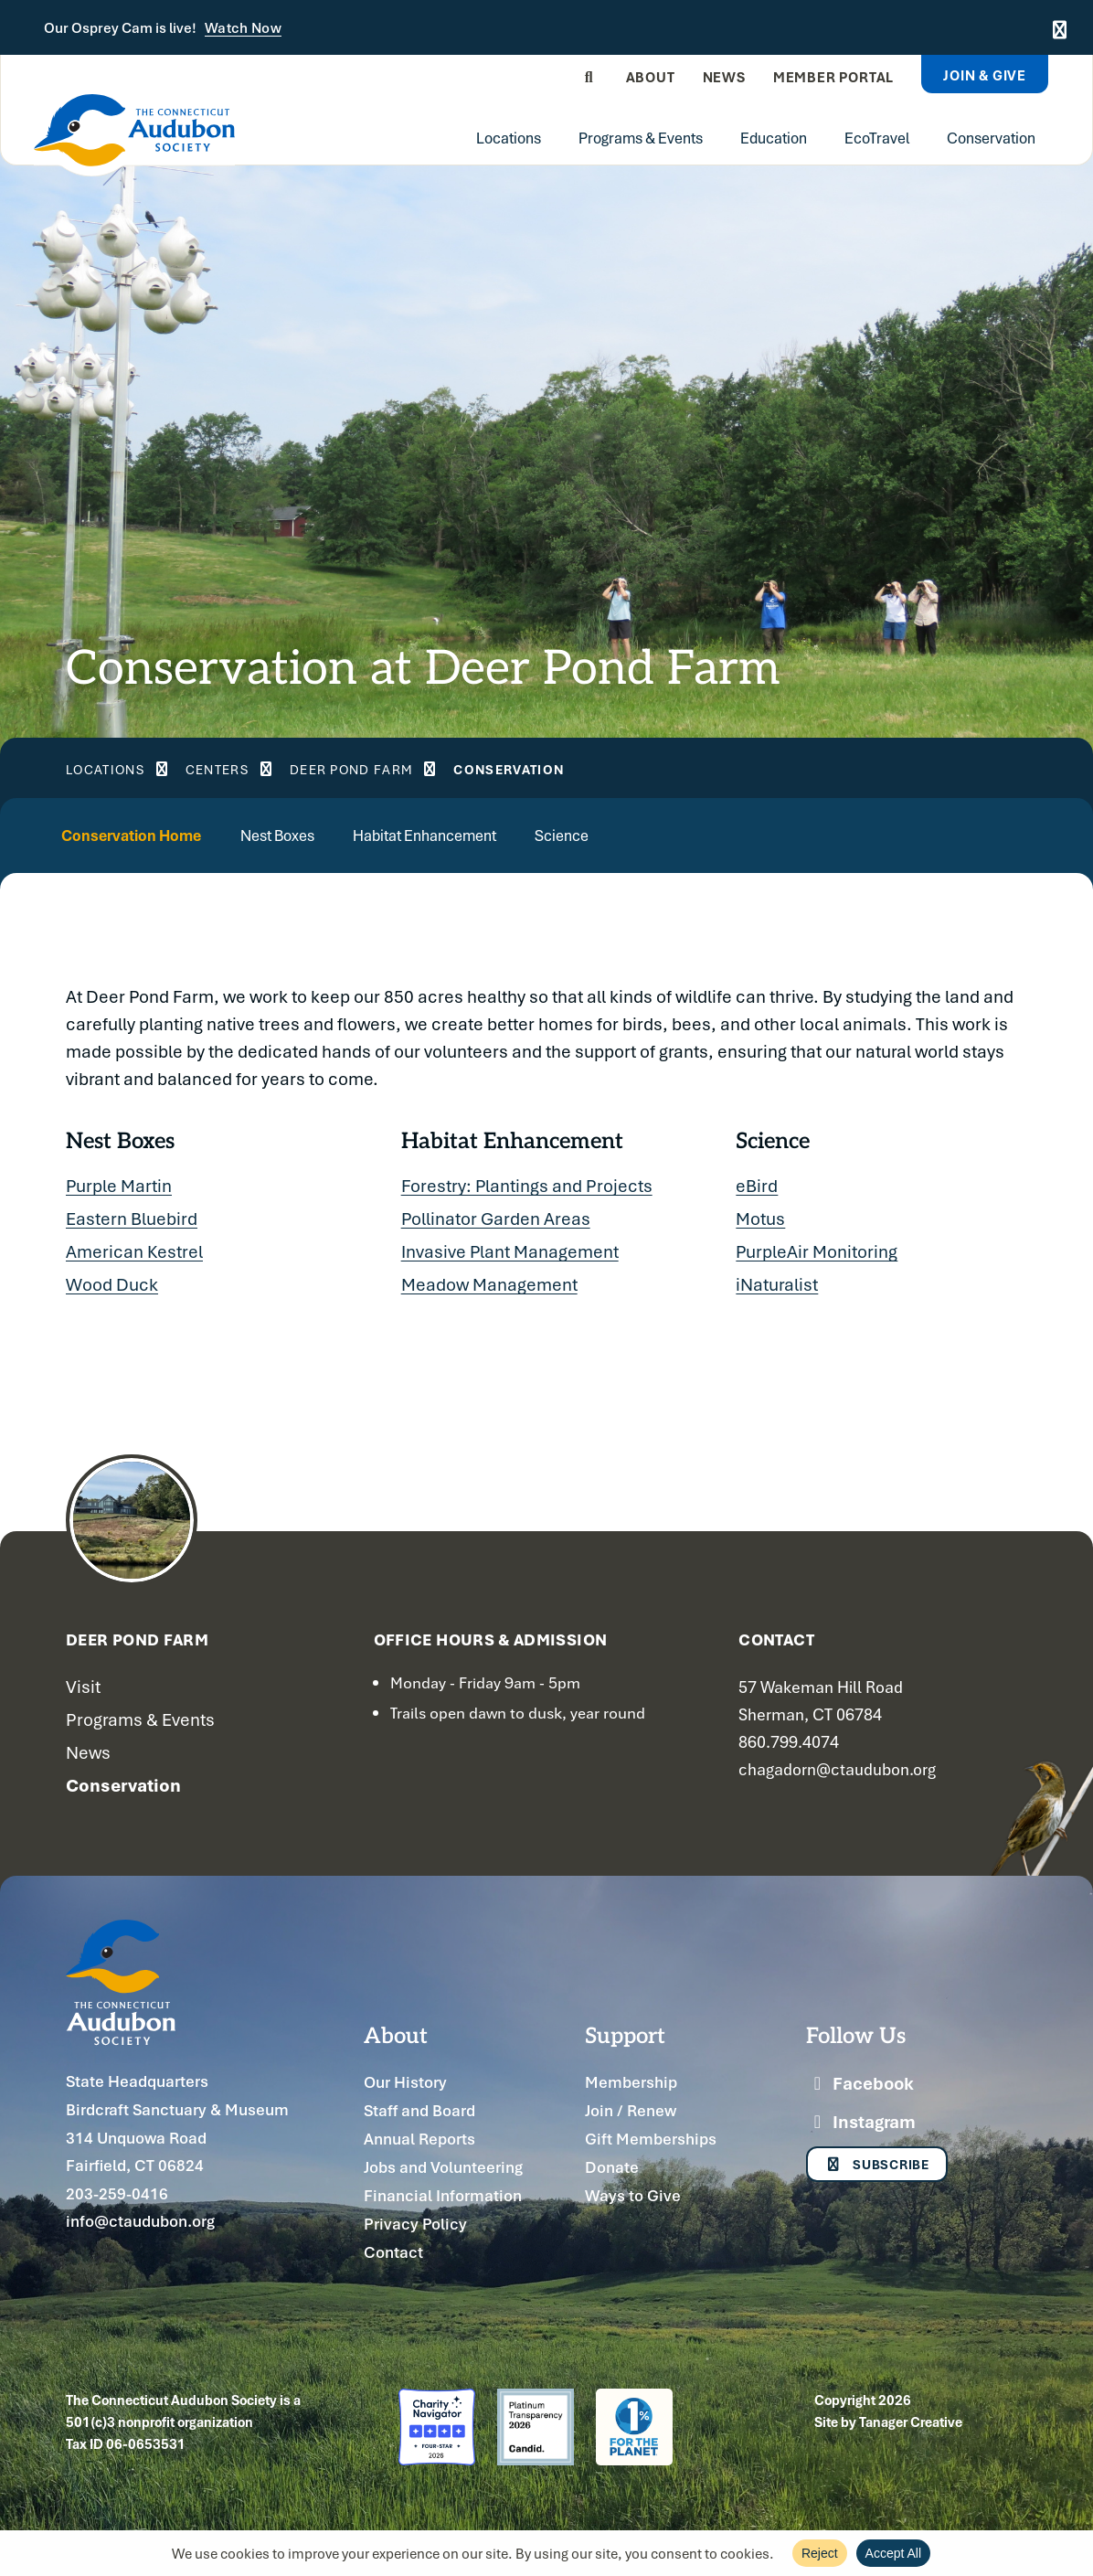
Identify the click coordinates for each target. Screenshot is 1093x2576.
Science (642, 835)
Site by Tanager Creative (888, 2422)
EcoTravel (876, 137)
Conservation (991, 137)
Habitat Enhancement (484, 835)
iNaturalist (777, 1285)
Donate (612, 2167)
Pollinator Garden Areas (495, 1219)
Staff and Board (419, 2111)
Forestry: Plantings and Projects (527, 1186)
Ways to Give (633, 2196)
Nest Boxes (313, 835)
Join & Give (984, 75)
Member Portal (833, 77)
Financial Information (443, 2196)
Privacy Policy (415, 2224)
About (650, 77)
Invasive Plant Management (510, 1252)
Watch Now (243, 28)
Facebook (860, 2084)
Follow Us (856, 2034)
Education (773, 137)
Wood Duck (112, 1285)
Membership (631, 2082)
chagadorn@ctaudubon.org (837, 1769)
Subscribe (880, 2167)
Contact (393, 2252)
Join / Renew (630, 2111)
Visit (83, 1686)
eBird (757, 1186)
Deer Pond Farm (409, 769)
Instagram (861, 2122)
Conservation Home (145, 835)
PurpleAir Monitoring (816, 1252)
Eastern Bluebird (131, 1219)
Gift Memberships (650, 2139)
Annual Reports (419, 2139)
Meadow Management (489, 1285)
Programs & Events (640, 137)
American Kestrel (134, 1252)
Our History (405, 2082)
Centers (249, 769)
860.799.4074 (788, 1741)
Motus (760, 1219)
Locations (508, 137)
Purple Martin (119, 1186)
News (724, 77)
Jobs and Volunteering (443, 2167)
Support (625, 2034)
